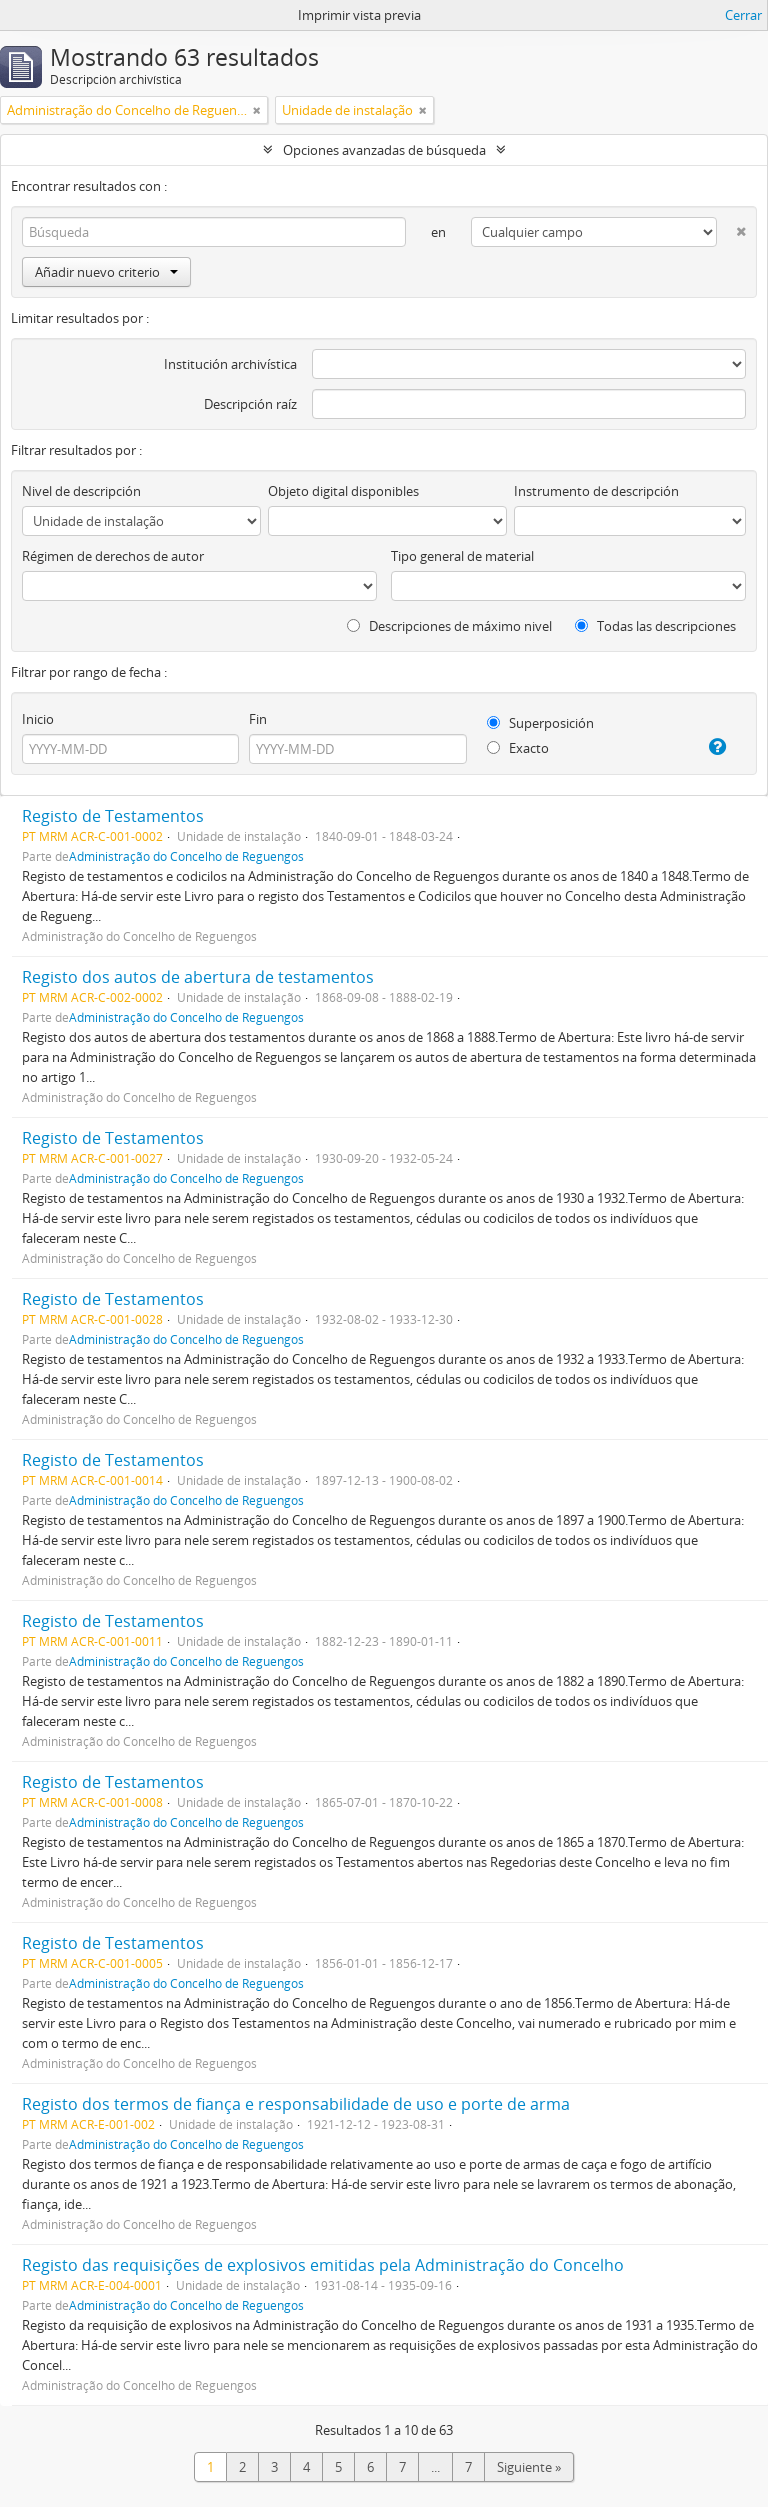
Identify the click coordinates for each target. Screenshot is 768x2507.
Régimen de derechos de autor (113, 556)
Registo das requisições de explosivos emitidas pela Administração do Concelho (323, 2265)
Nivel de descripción (81, 491)
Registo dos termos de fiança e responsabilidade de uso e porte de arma (296, 2104)
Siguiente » (529, 2467)
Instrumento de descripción (596, 491)
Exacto (518, 748)
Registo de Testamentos (113, 816)
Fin (258, 719)
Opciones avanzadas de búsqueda (384, 150)
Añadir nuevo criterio (106, 272)
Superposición (540, 723)
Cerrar (743, 15)
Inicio (38, 719)
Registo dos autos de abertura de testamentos (198, 977)
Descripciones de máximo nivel (449, 626)
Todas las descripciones (655, 626)
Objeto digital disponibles (343, 491)
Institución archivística (230, 364)
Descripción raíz (250, 404)
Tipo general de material (462, 556)
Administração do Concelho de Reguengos (186, 856)
